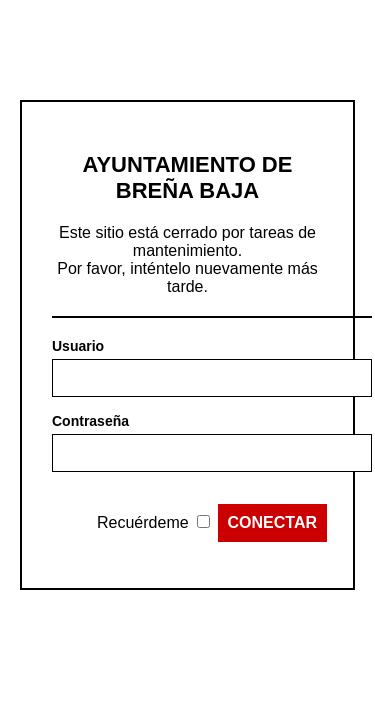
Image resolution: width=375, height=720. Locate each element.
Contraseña (90, 421)
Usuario (78, 346)
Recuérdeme (143, 522)
